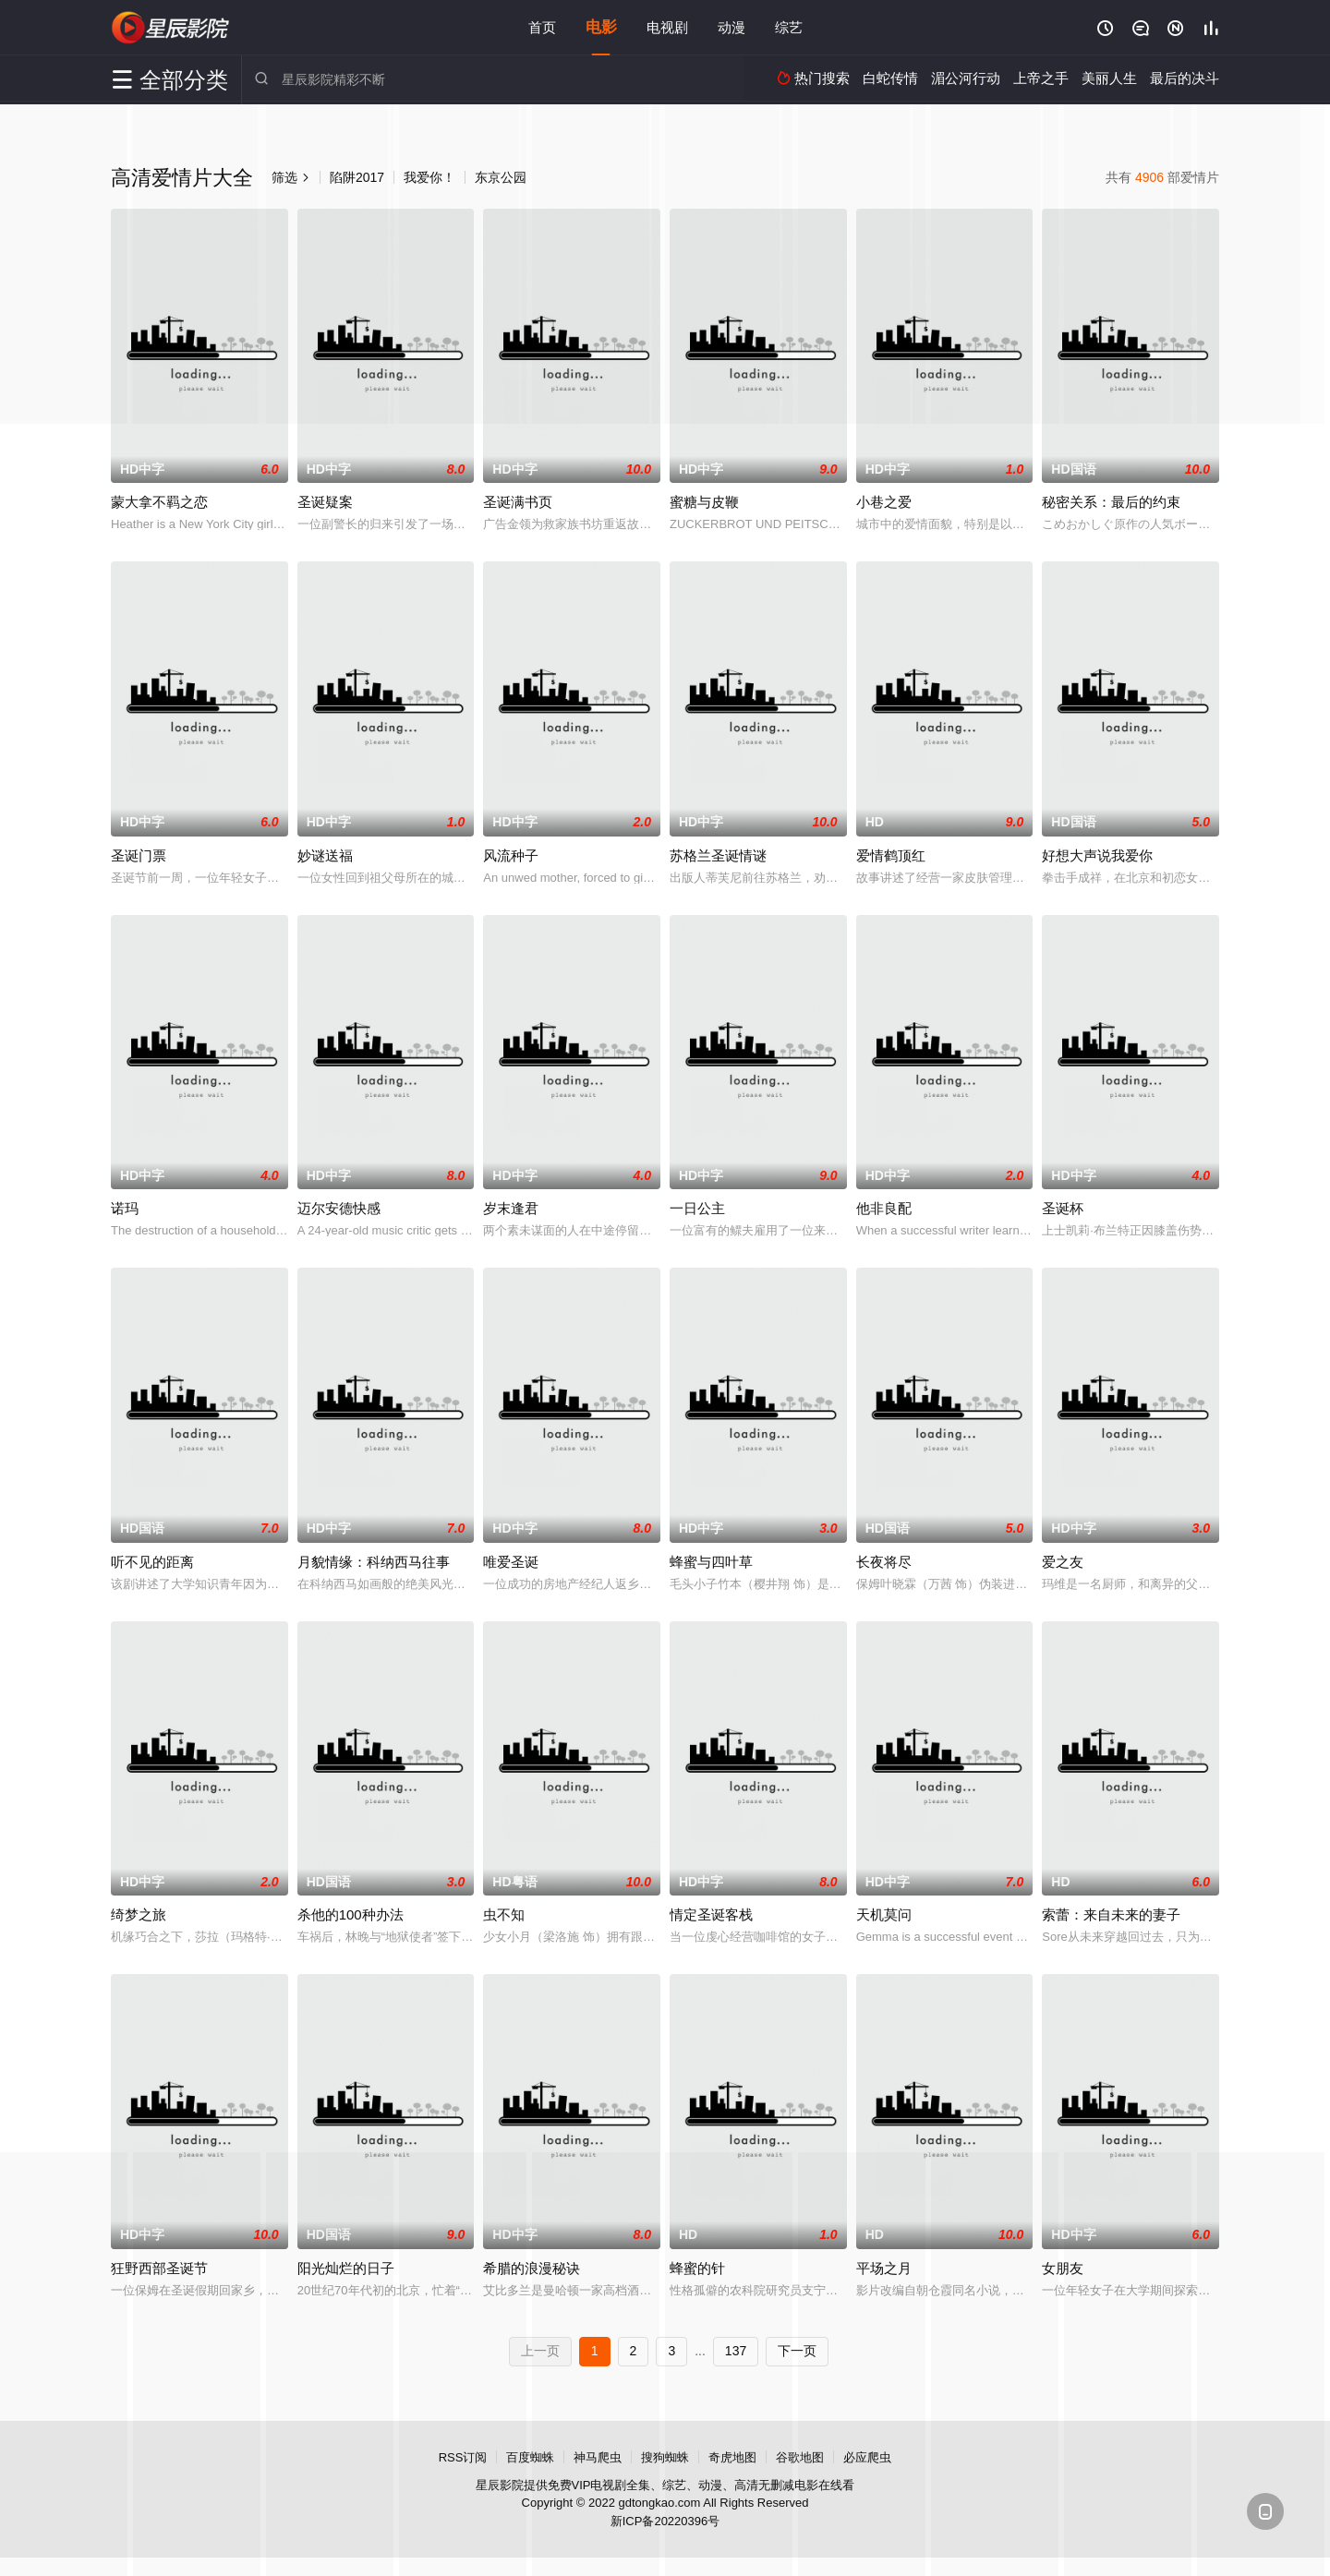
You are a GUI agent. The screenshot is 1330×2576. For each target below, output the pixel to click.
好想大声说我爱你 (1097, 855)
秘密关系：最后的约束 (1111, 502)
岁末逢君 (510, 1208)
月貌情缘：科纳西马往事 (373, 1562)
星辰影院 (171, 27)
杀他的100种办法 (350, 1914)
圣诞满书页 (517, 502)
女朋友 (1062, 2268)
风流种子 (510, 855)
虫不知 (504, 1914)
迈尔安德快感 (339, 1208)
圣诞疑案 (325, 502)
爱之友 (1062, 1562)
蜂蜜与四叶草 (711, 1562)
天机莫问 (884, 1914)
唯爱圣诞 (510, 1562)
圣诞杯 (1062, 1208)
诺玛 (125, 1208)
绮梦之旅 (138, 1914)
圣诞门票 (138, 855)
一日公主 (697, 1208)
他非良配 (884, 1208)
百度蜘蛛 (530, 2457)
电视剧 (667, 27)
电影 (601, 27)
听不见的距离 (152, 1562)
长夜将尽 (884, 1562)
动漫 (731, 27)
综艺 (789, 27)
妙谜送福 (325, 855)
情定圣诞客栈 (711, 1914)
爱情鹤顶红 (890, 855)
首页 (542, 27)
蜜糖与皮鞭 (704, 502)
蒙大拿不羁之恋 (159, 502)
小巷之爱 (884, 502)
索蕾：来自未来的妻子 (1111, 1914)
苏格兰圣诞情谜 (718, 855)
